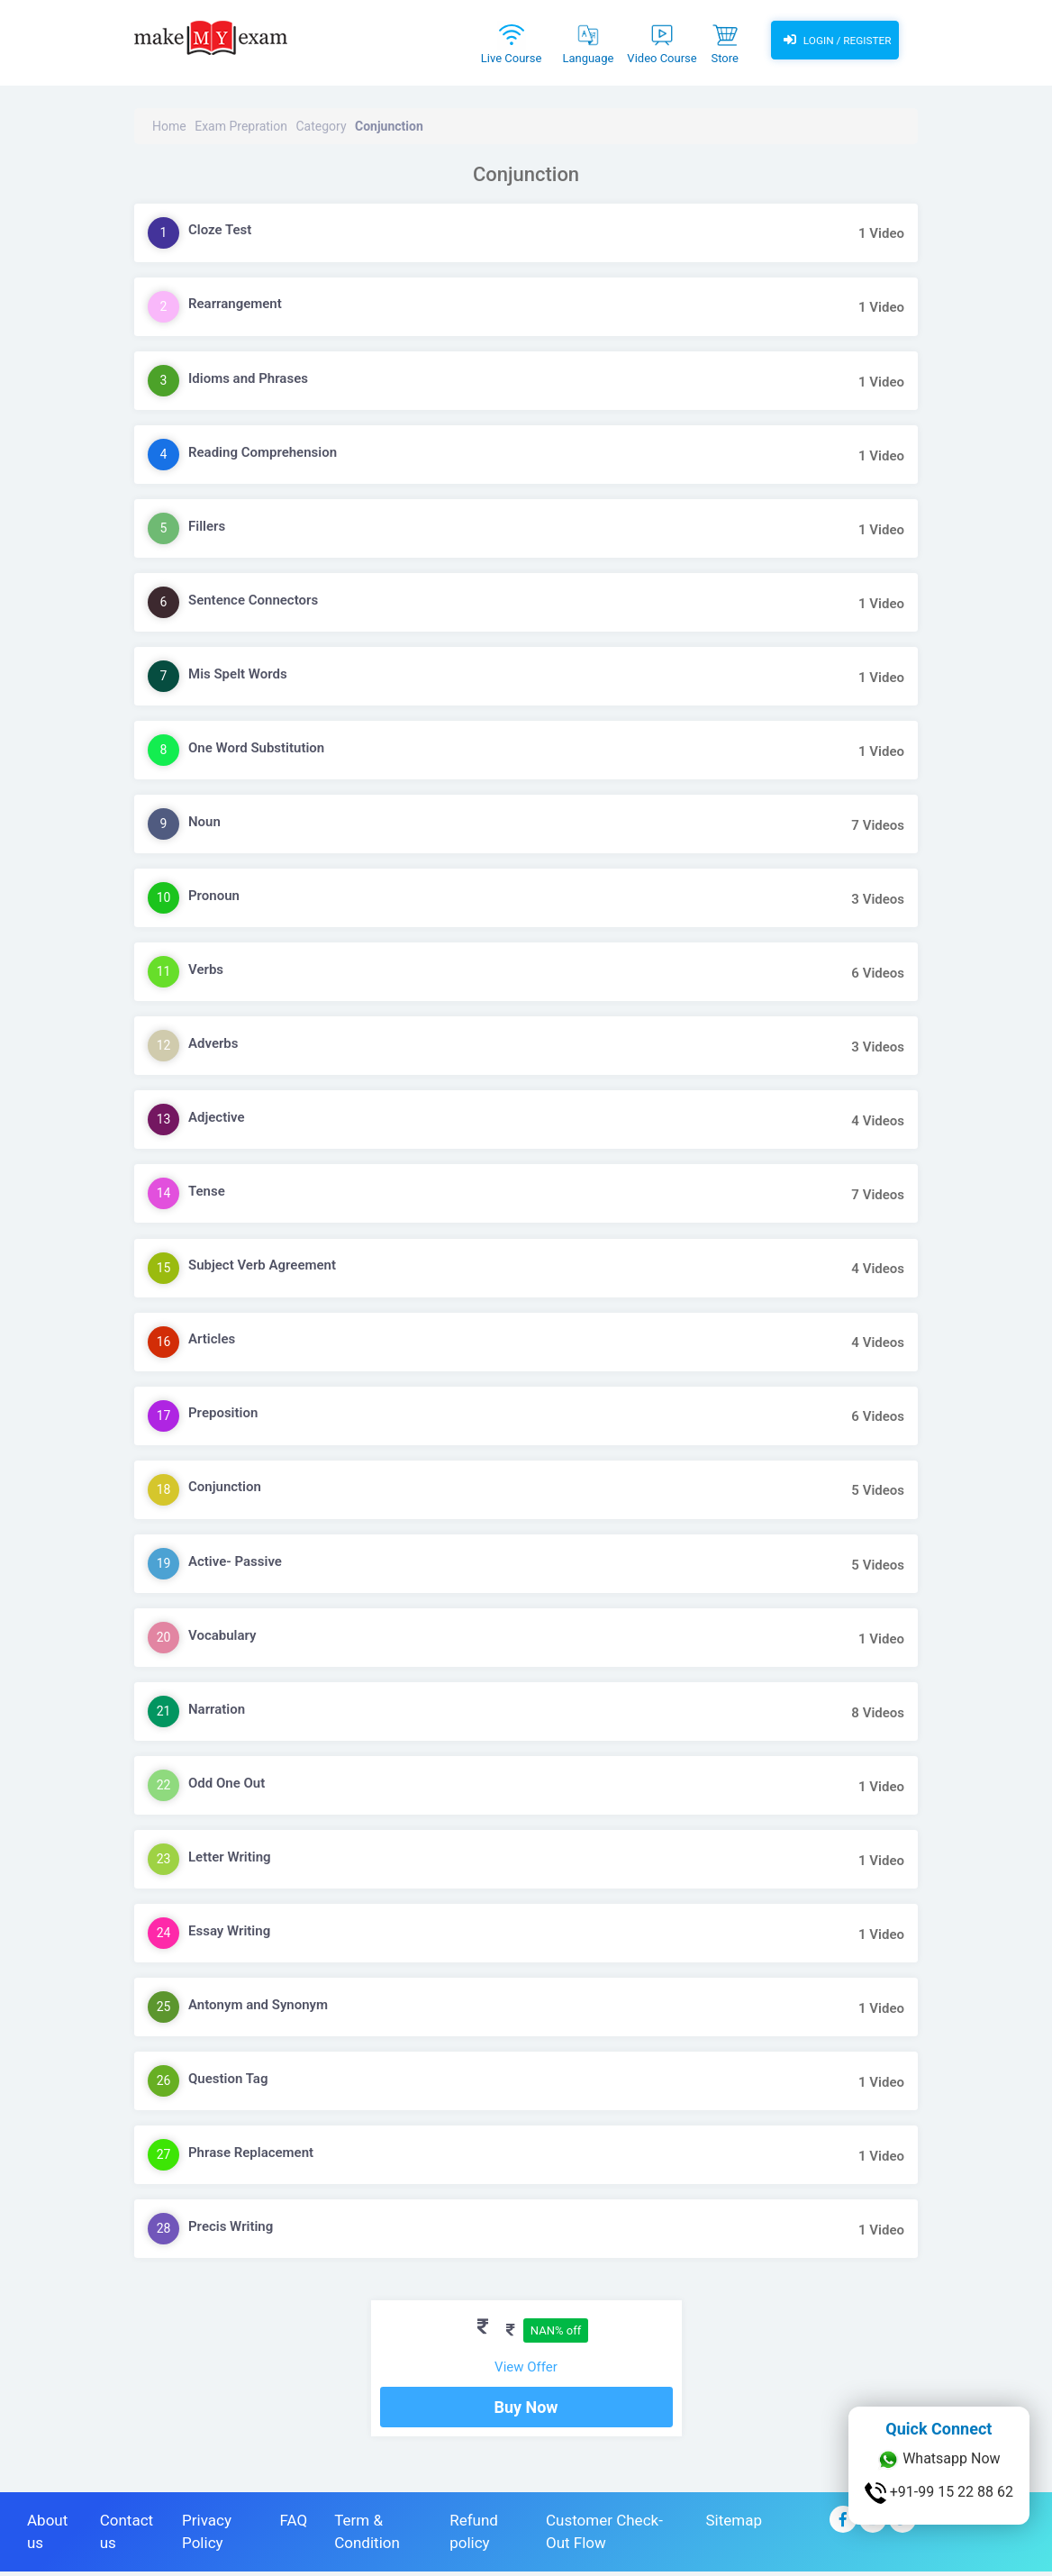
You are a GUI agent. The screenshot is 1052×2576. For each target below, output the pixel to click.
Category (320, 126)
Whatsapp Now (938, 2460)
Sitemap (733, 2525)
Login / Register (835, 40)
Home (169, 126)
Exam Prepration (241, 126)
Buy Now (526, 2411)
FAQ (294, 2525)
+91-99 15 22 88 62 (939, 2493)
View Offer (526, 2367)
